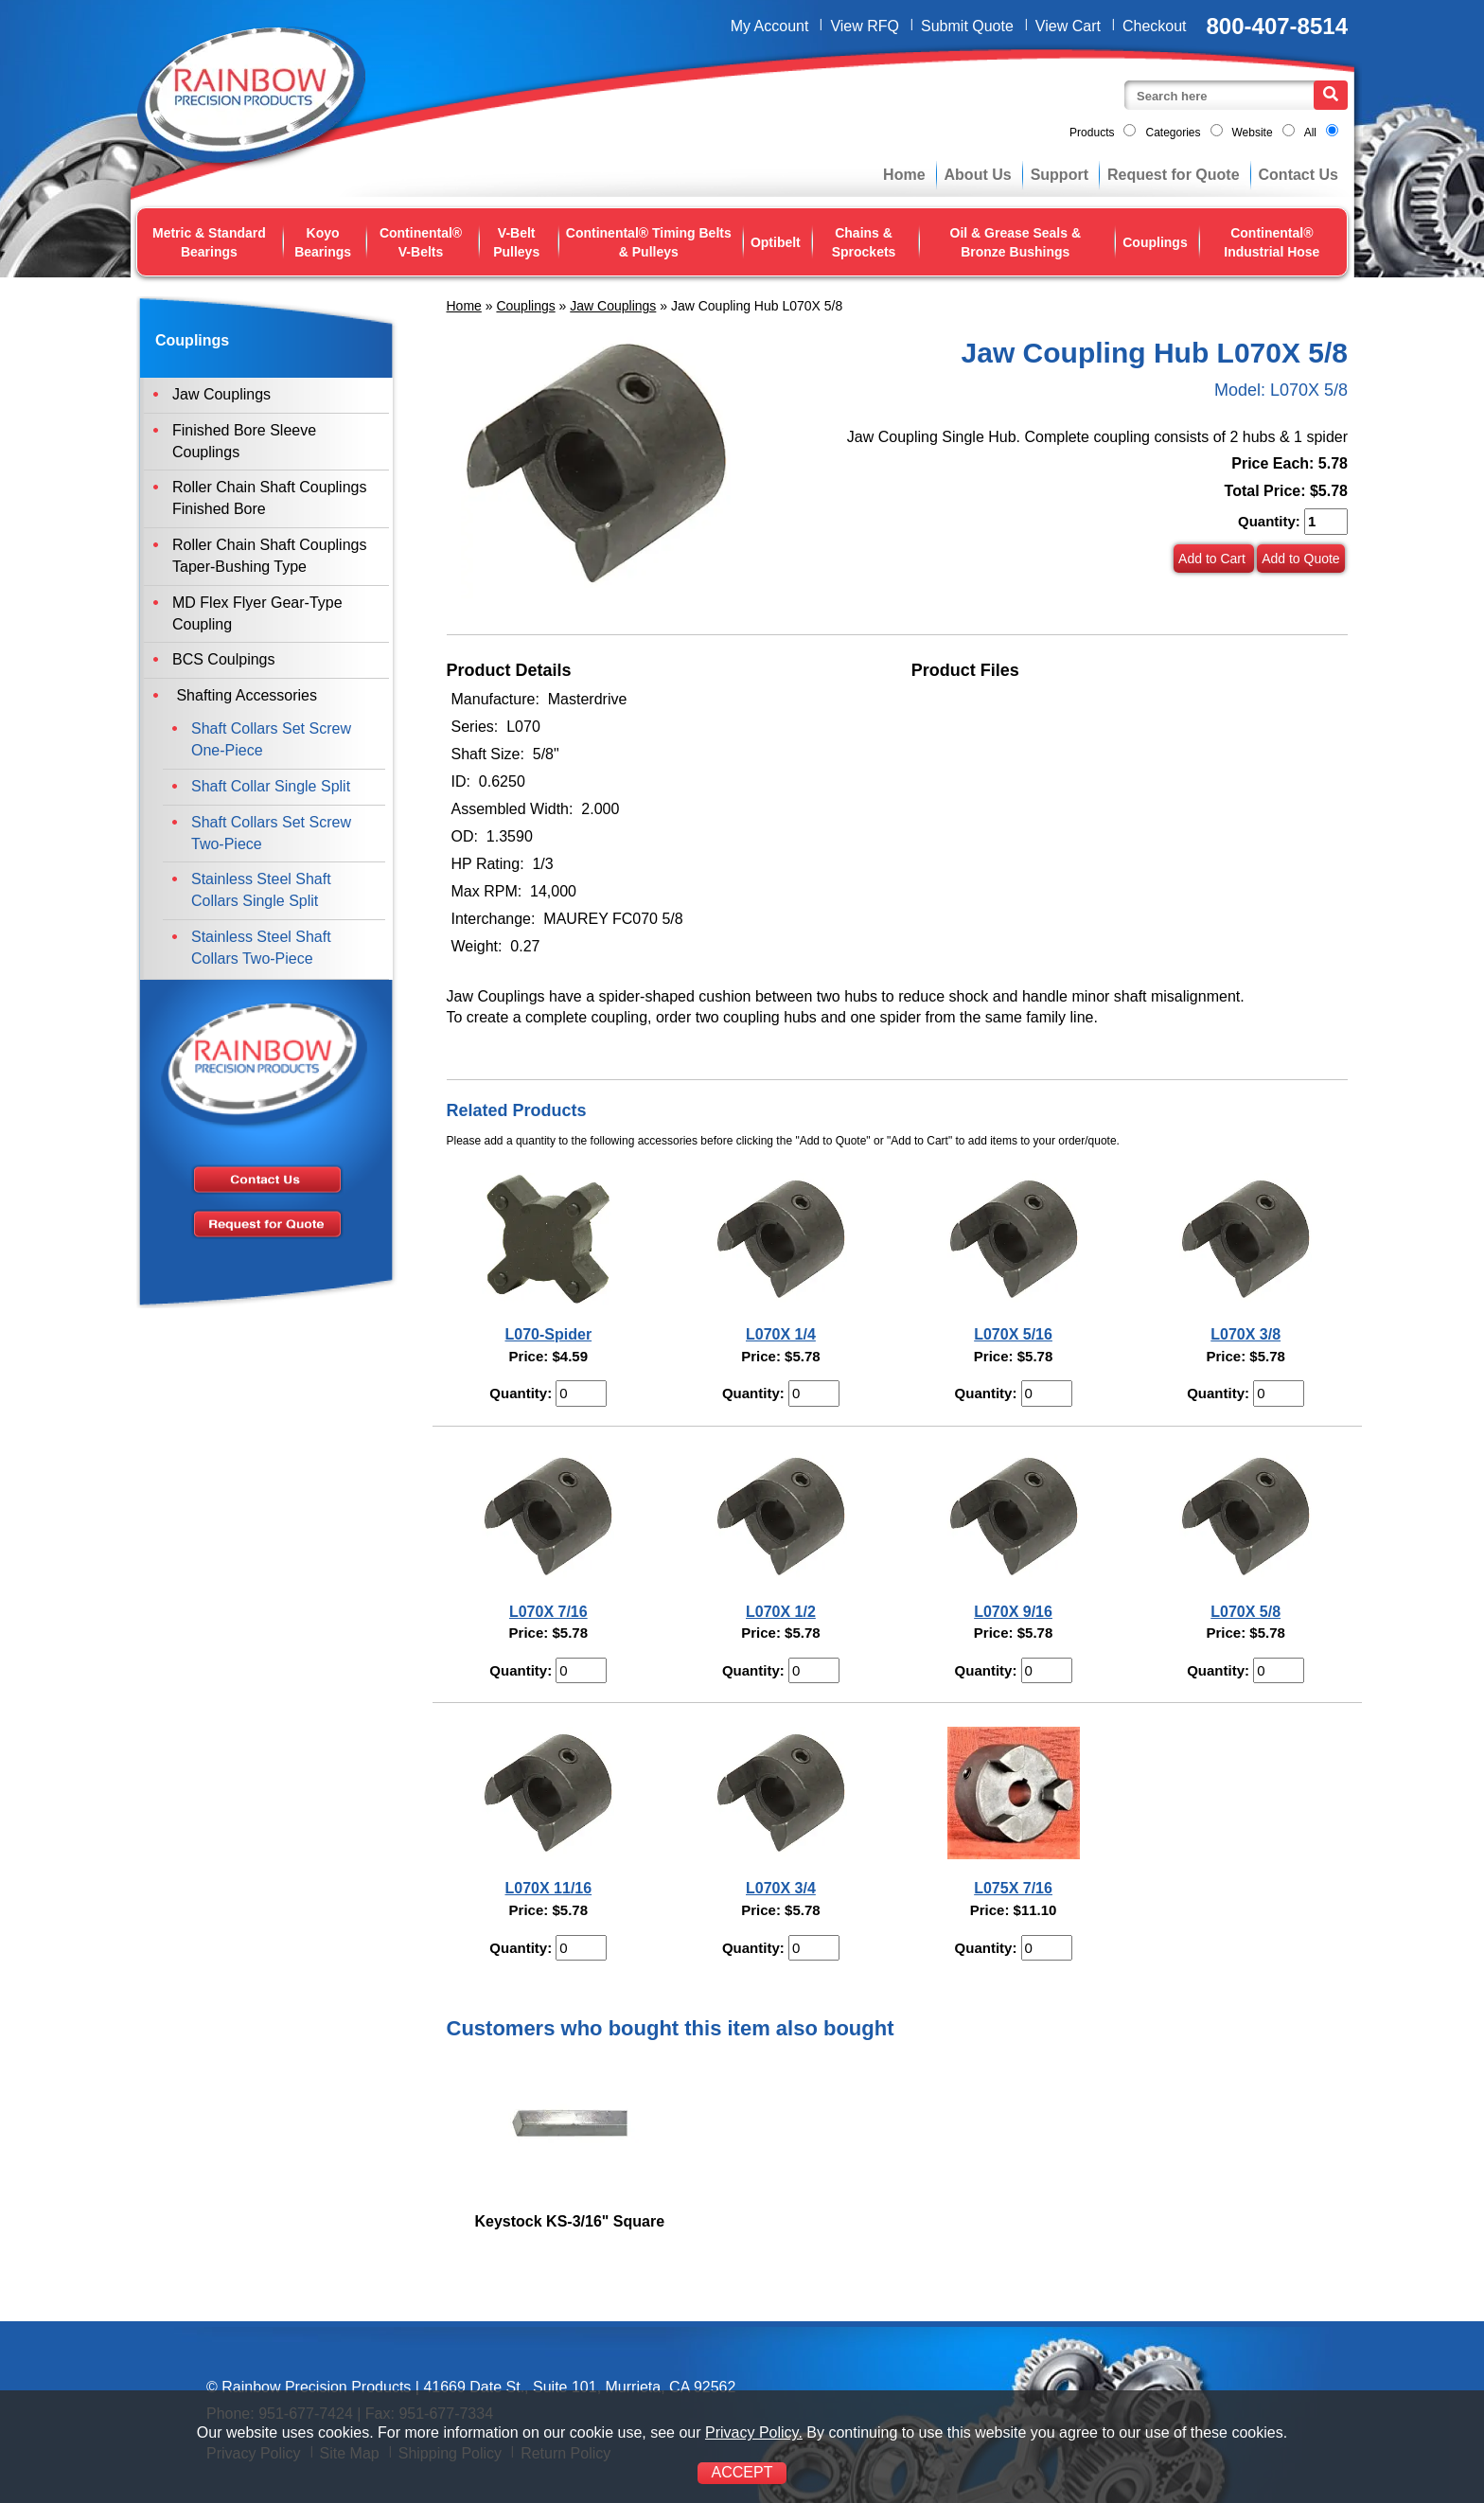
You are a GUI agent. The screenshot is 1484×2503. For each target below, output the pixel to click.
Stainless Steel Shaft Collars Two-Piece (261, 948)
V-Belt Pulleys (516, 242)
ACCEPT (742, 2472)
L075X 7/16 (1013, 1888)
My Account (770, 26)
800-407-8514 (1277, 26)
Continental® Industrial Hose (1271, 242)
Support (1059, 175)
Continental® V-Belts (421, 242)
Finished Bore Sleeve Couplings (244, 441)
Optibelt (776, 242)
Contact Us (1298, 175)
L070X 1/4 (781, 1334)
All (1310, 132)
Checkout (1154, 26)
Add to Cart (1213, 558)
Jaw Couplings (613, 305)
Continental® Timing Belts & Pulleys (649, 242)
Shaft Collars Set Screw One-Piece (271, 739)
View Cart (1068, 26)
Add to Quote (1301, 558)
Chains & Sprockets (864, 242)
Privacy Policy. (754, 2432)
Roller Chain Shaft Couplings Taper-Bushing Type (269, 556)
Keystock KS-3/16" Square (570, 2221)
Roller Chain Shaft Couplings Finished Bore (269, 498)
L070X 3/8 (1245, 1334)
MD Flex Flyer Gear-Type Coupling (257, 613)
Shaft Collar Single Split (270, 786)
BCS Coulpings (223, 659)
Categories (1172, 132)
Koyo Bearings (322, 242)
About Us (978, 175)
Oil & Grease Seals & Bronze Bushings (1016, 242)
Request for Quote (1173, 175)
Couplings (1154, 242)
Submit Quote (967, 26)
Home (904, 175)
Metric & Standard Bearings (209, 242)
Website (1252, 132)
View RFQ (864, 26)
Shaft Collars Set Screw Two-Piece (271, 833)
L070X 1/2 (781, 1612)
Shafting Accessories (244, 695)
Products (1091, 132)
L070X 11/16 (548, 1888)
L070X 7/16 (548, 1612)
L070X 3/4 (781, 1888)
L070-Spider (548, 1334)
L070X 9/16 (1013, 1612)
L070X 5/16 (1013, 1334)
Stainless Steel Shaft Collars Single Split (261, 890)
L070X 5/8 (1245, 1612)
